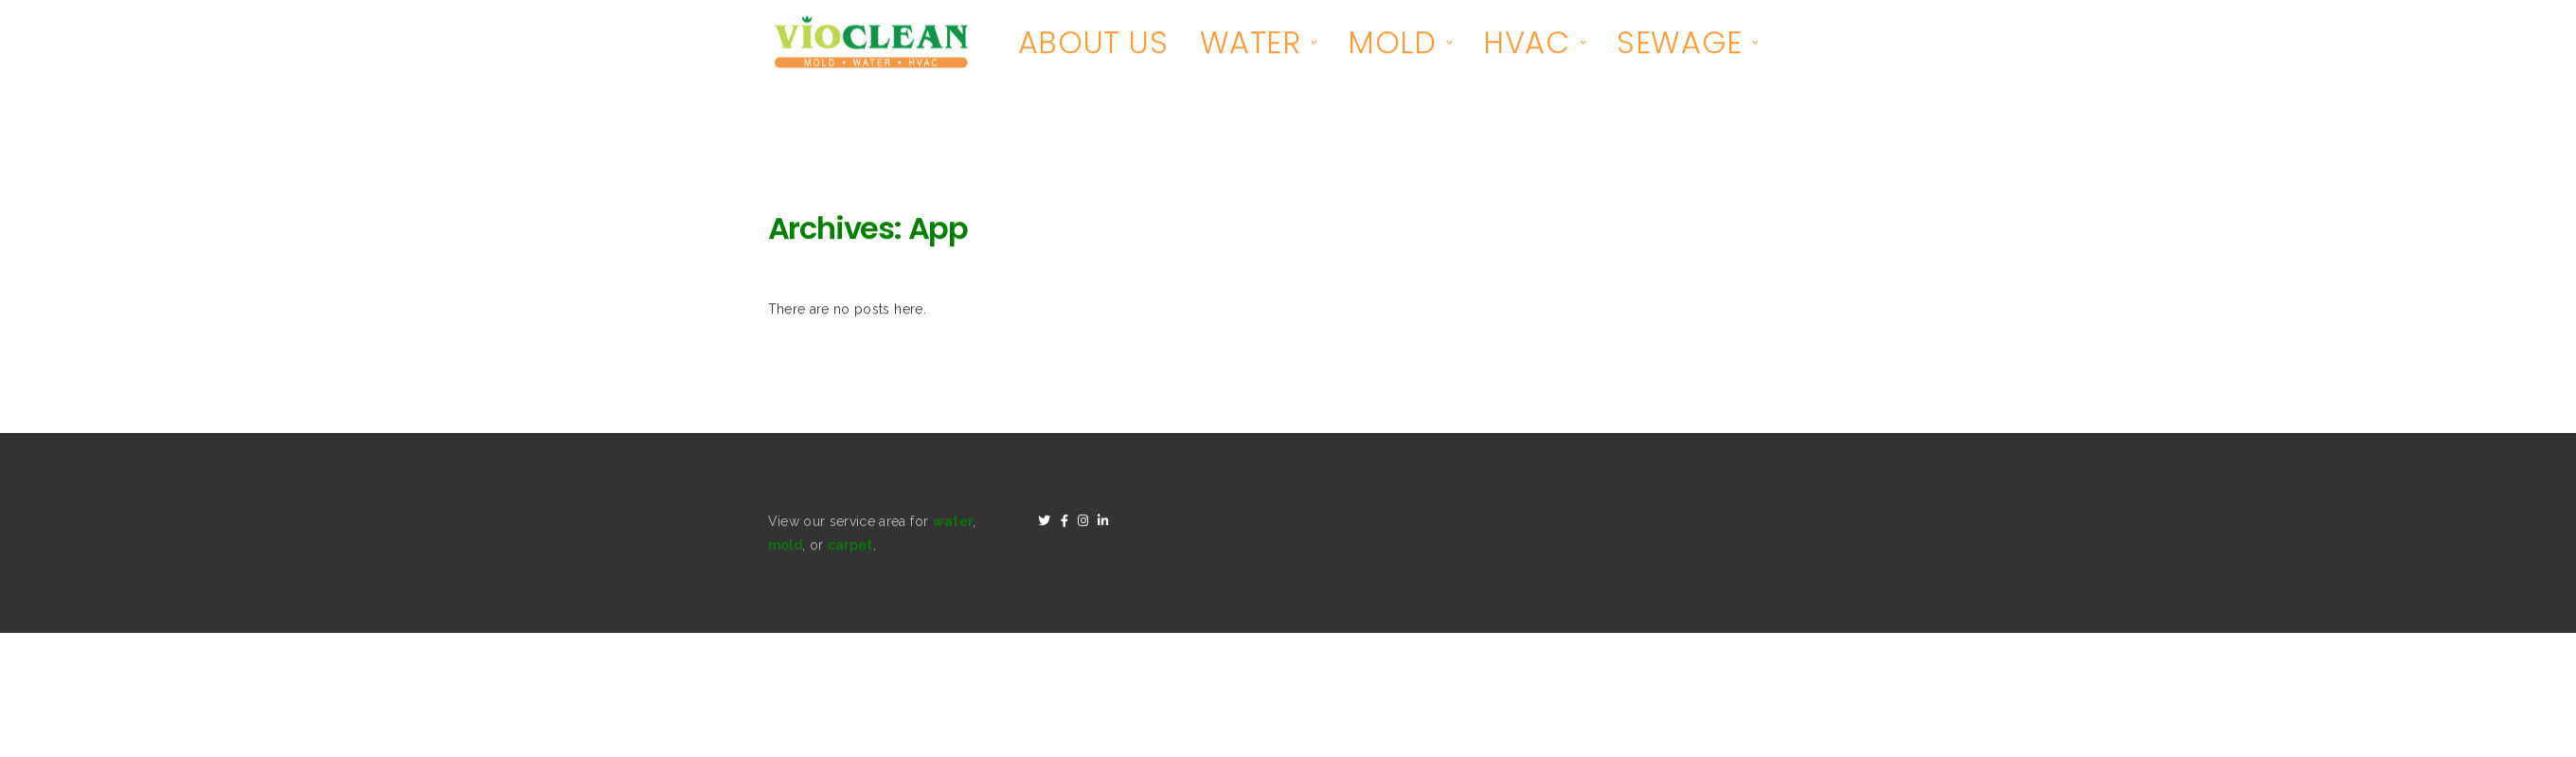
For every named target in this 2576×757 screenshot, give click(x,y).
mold (785, 546)
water (953, 523)
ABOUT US (1093, 44)
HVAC (1526, 44)
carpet (850, 546)
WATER (1250, 44)
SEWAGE (1680, 44)
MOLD (1392, 44)
